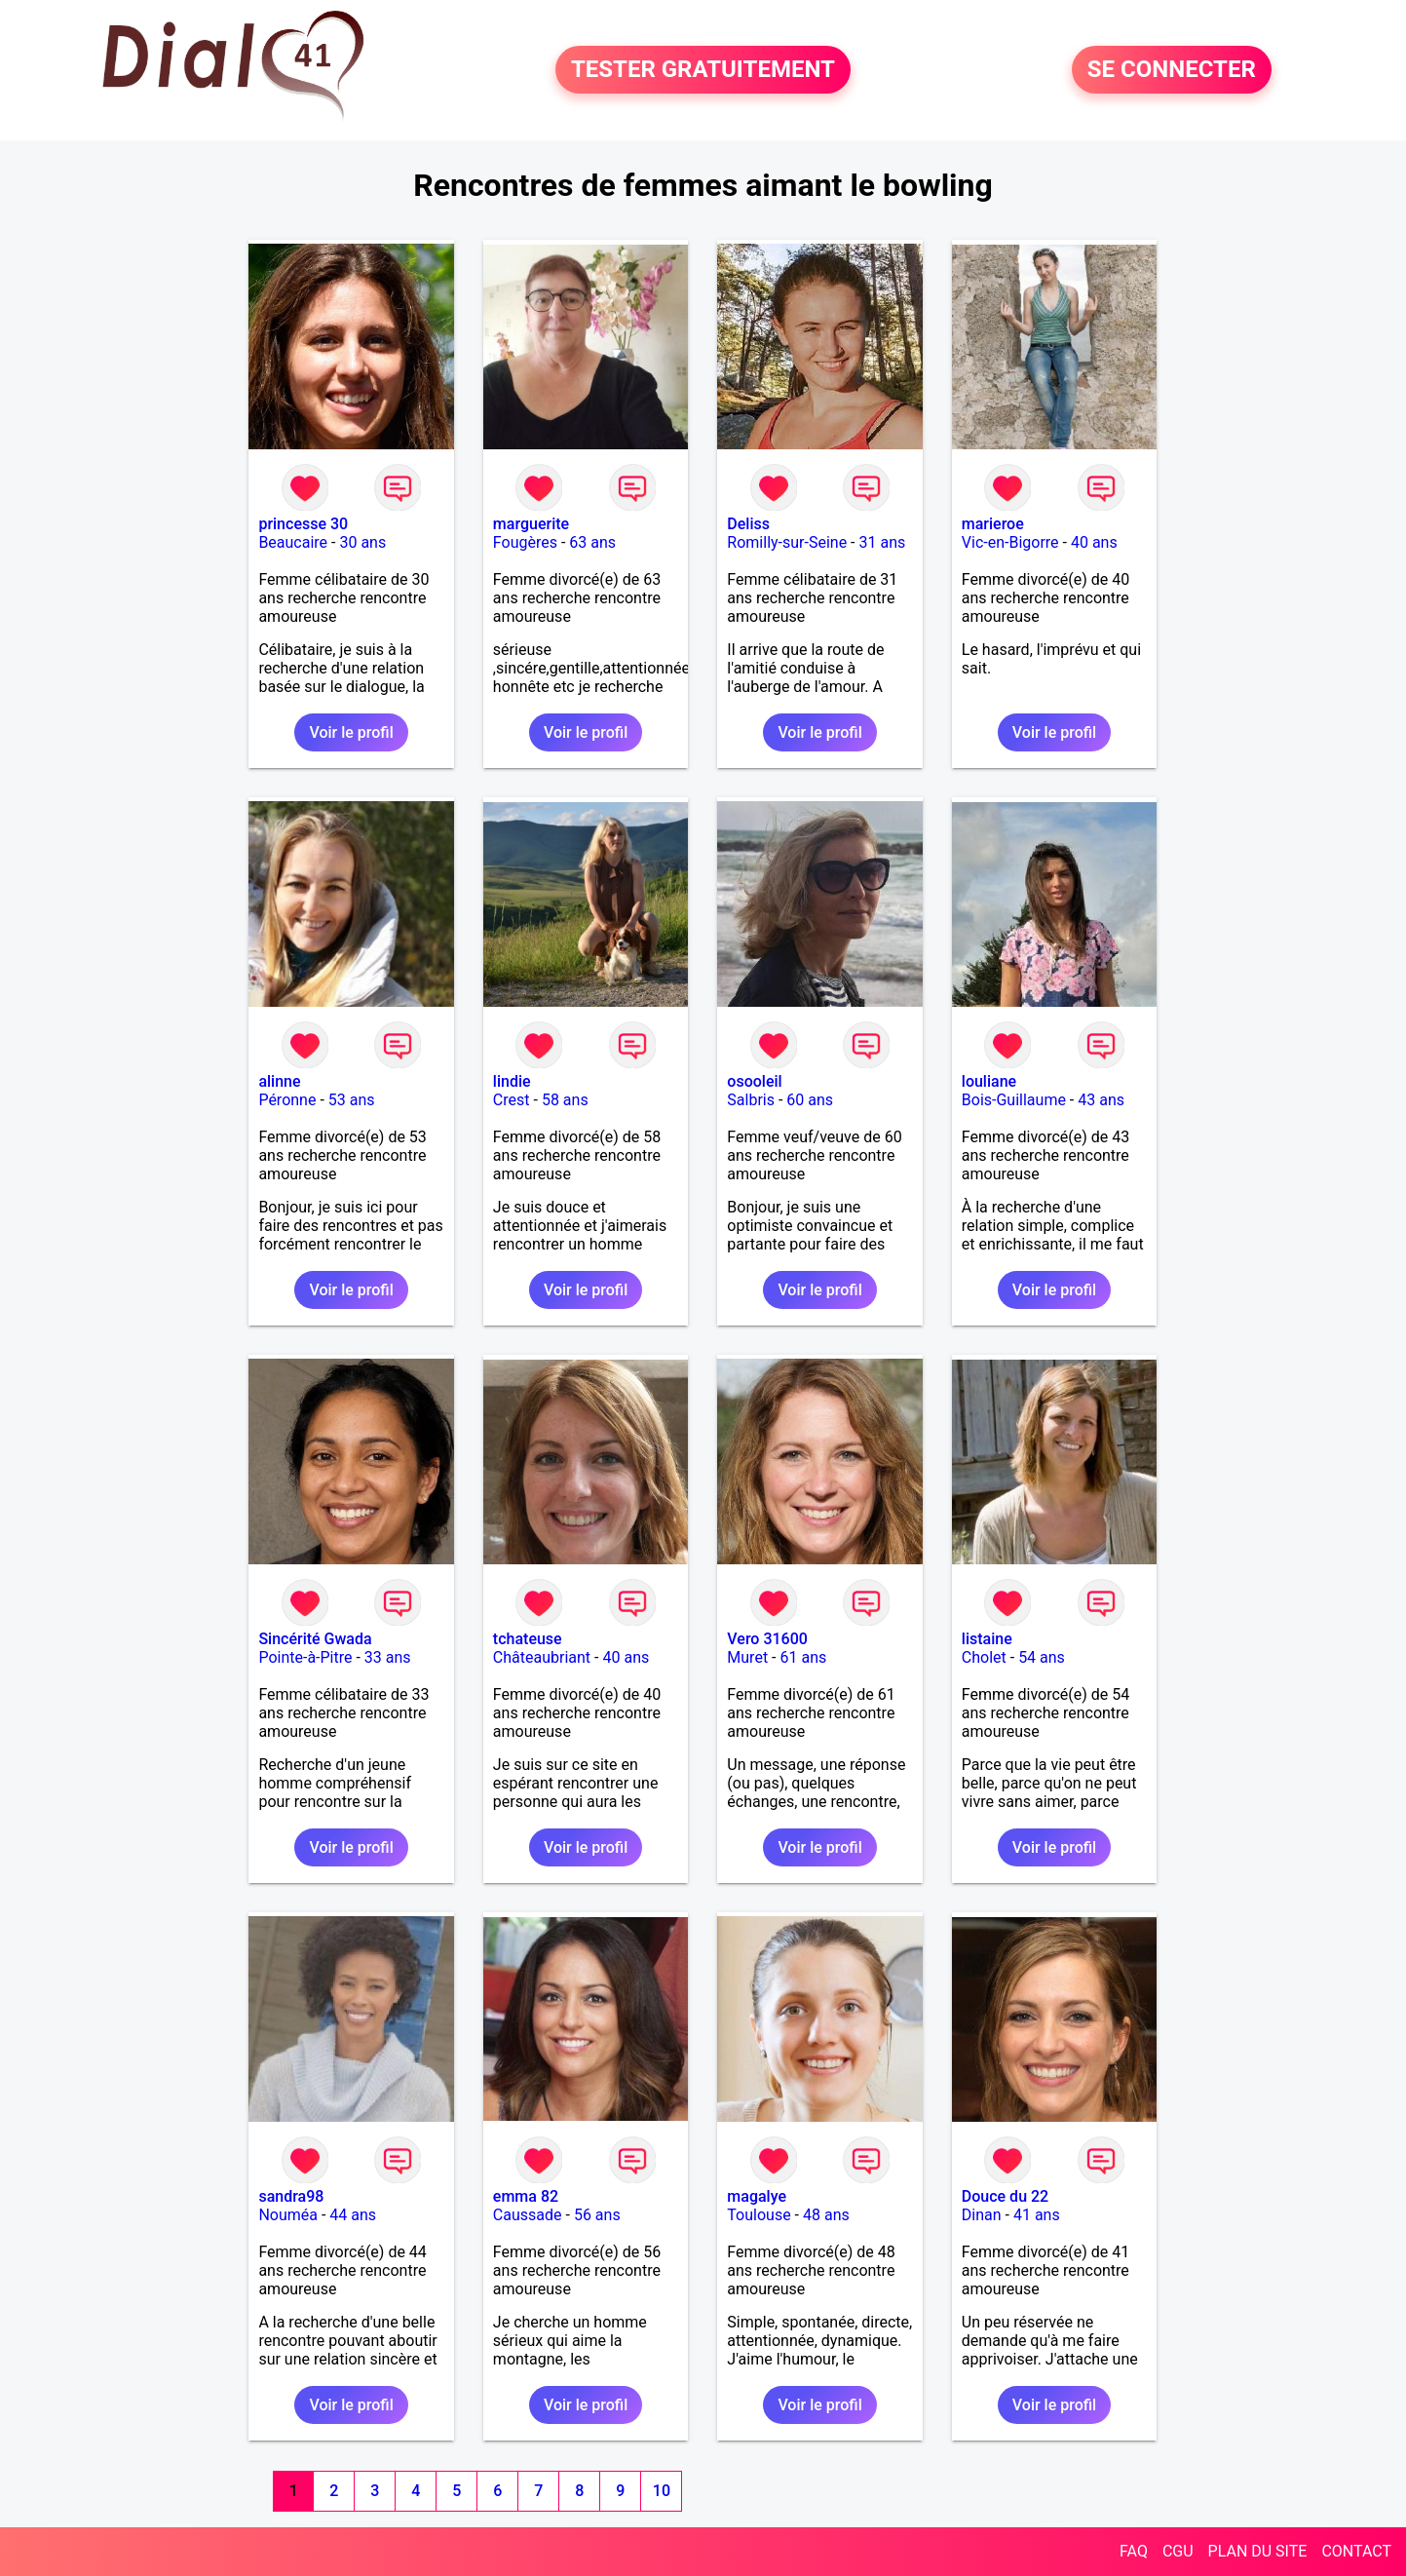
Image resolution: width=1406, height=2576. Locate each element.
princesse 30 (303, 524)
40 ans (1094, 542)
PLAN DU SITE (1258, 2551)
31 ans (881, 542)
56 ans (597, 2215)
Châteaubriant (541, 1657)
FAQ (1134, 2551)
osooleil (754, 1081)
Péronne (287, 1100)
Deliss (748, 524)
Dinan (982, 2215)
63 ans (592, 542)
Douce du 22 (1005, 2196)
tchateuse (527, 1639)
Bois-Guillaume (1014, 1100)
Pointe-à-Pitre (305, 1657)
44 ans (352, 2215)
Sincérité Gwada (314, 1639)
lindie (512, 1081)
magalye (756, 2196)
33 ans (387, 1657)
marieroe (993, 524)
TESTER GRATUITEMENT (703, 70)
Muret (747, 1657)
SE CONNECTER (1171, 70)
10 (661, 2490)
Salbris (751, 1100)
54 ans (1041, 1657)
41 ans (1036, 2215)
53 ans (351, 1100)
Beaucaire (292, 542)
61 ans (802, 1657)
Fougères (525, 542)
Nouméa (288, 2215)
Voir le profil (351, 732)
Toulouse (758, 2215)
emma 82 (525, 2196)
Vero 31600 (767, 1639)
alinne (279, 1081)
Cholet (984, 1657)
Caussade (527, 2215)
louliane (989, 1081)
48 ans (826, 2215)
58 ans (565, 1100)
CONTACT (1356, 2551)
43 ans (1101, 1100)
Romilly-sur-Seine (787, 542)
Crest (511, 1100)
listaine (987, 1639)
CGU (1178, 2551)
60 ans (809, 1100)
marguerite (531, 524)
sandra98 (290, 2196)
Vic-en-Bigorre (1010, 542)
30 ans (362, 542)
